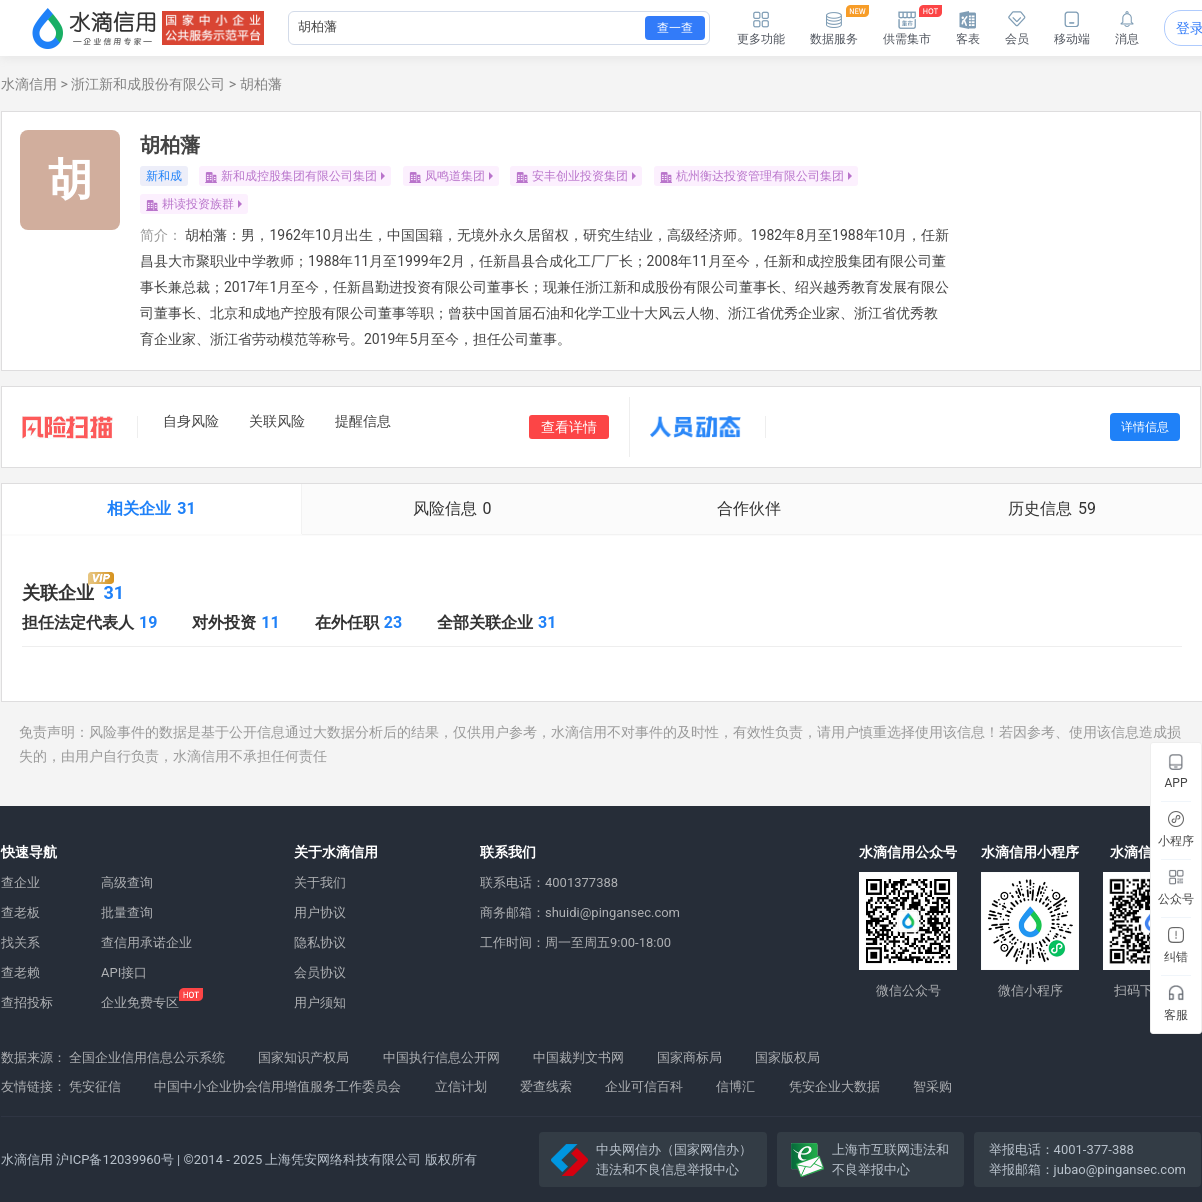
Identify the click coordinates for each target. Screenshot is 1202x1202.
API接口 (124, 972)
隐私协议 (320, 942)
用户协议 (320, 912)
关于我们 (320, 882)
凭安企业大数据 (834, 1086)
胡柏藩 (261, 84)
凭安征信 (95, 1086)
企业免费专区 (140, 1002)
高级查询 (127, 882)
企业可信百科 (644, 1086)
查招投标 (27, 1002)
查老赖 (20, 972)
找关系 (20, 942)
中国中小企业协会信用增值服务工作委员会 (277, 1086)
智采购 (932, 1086)
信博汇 (735, 1086)
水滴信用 (29, 84)
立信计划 (461, 1086)
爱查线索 (546, 1086)
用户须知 (320, 1002)
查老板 (20, 912)
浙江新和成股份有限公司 (148, 84)
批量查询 (127, 912)
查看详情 (569, 427)
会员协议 (320, 972)
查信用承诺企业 (146, 942)
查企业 (20, 882)
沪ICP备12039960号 (115, 1159)
